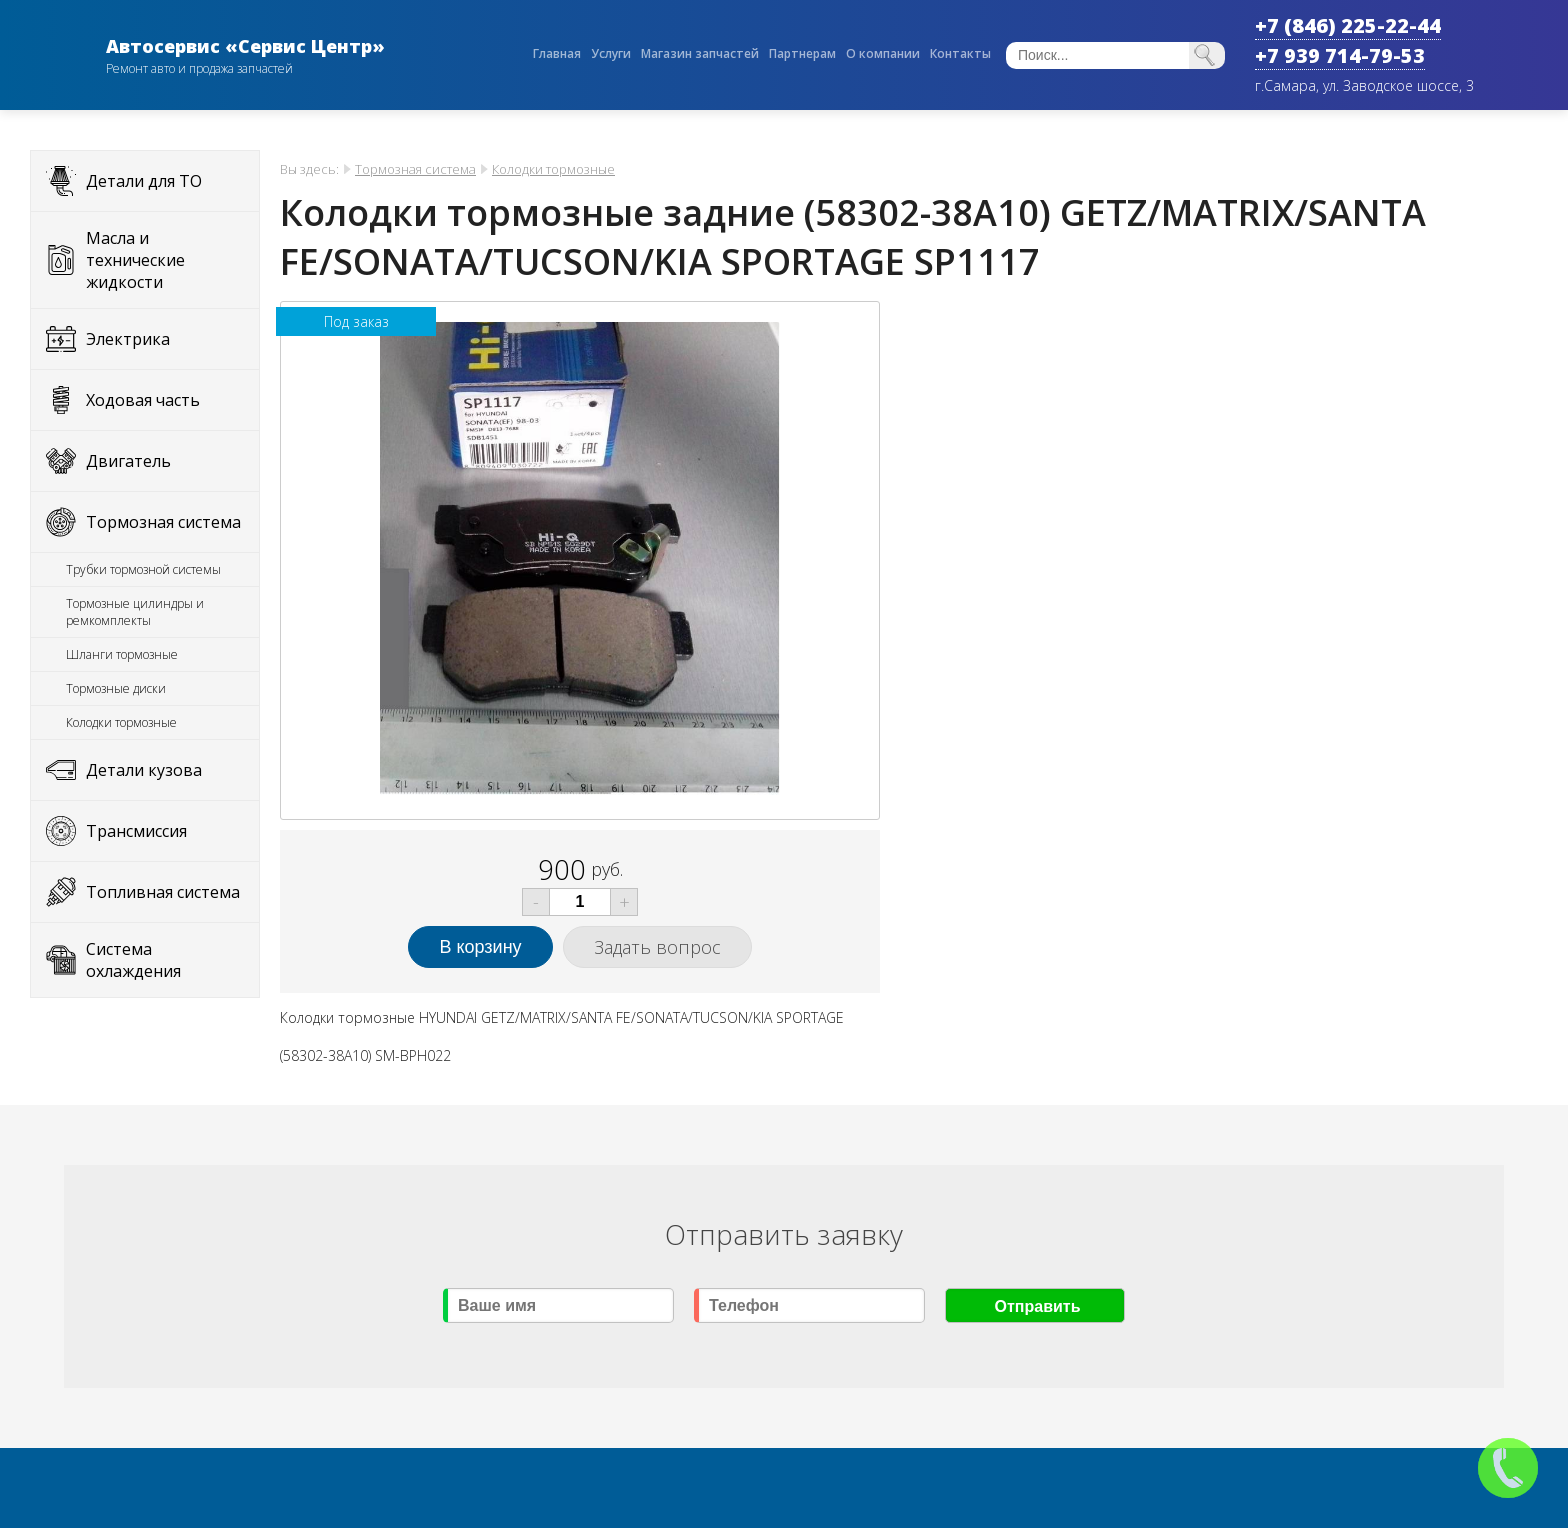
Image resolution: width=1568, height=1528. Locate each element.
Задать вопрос (657, 947)
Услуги (611, 53)
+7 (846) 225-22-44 (1348, 25)
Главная (557, 53)
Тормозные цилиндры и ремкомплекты (135, 612)
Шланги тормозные (122, 654)
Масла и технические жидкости (135, 260)
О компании (883, 53)
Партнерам (802, 53)
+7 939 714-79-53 (1340, 55)
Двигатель (128, 461)
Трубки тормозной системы (143, 569)
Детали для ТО (144, 181)
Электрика (128, 339)
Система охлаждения (133, 960)
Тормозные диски (116, 688)
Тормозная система (163, 522)
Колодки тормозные (121, 722)
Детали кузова (144, 770)
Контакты (960, 53)
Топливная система (163, 892)
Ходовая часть (143, 400)
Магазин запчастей (700, 53)
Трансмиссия (136, 831)
